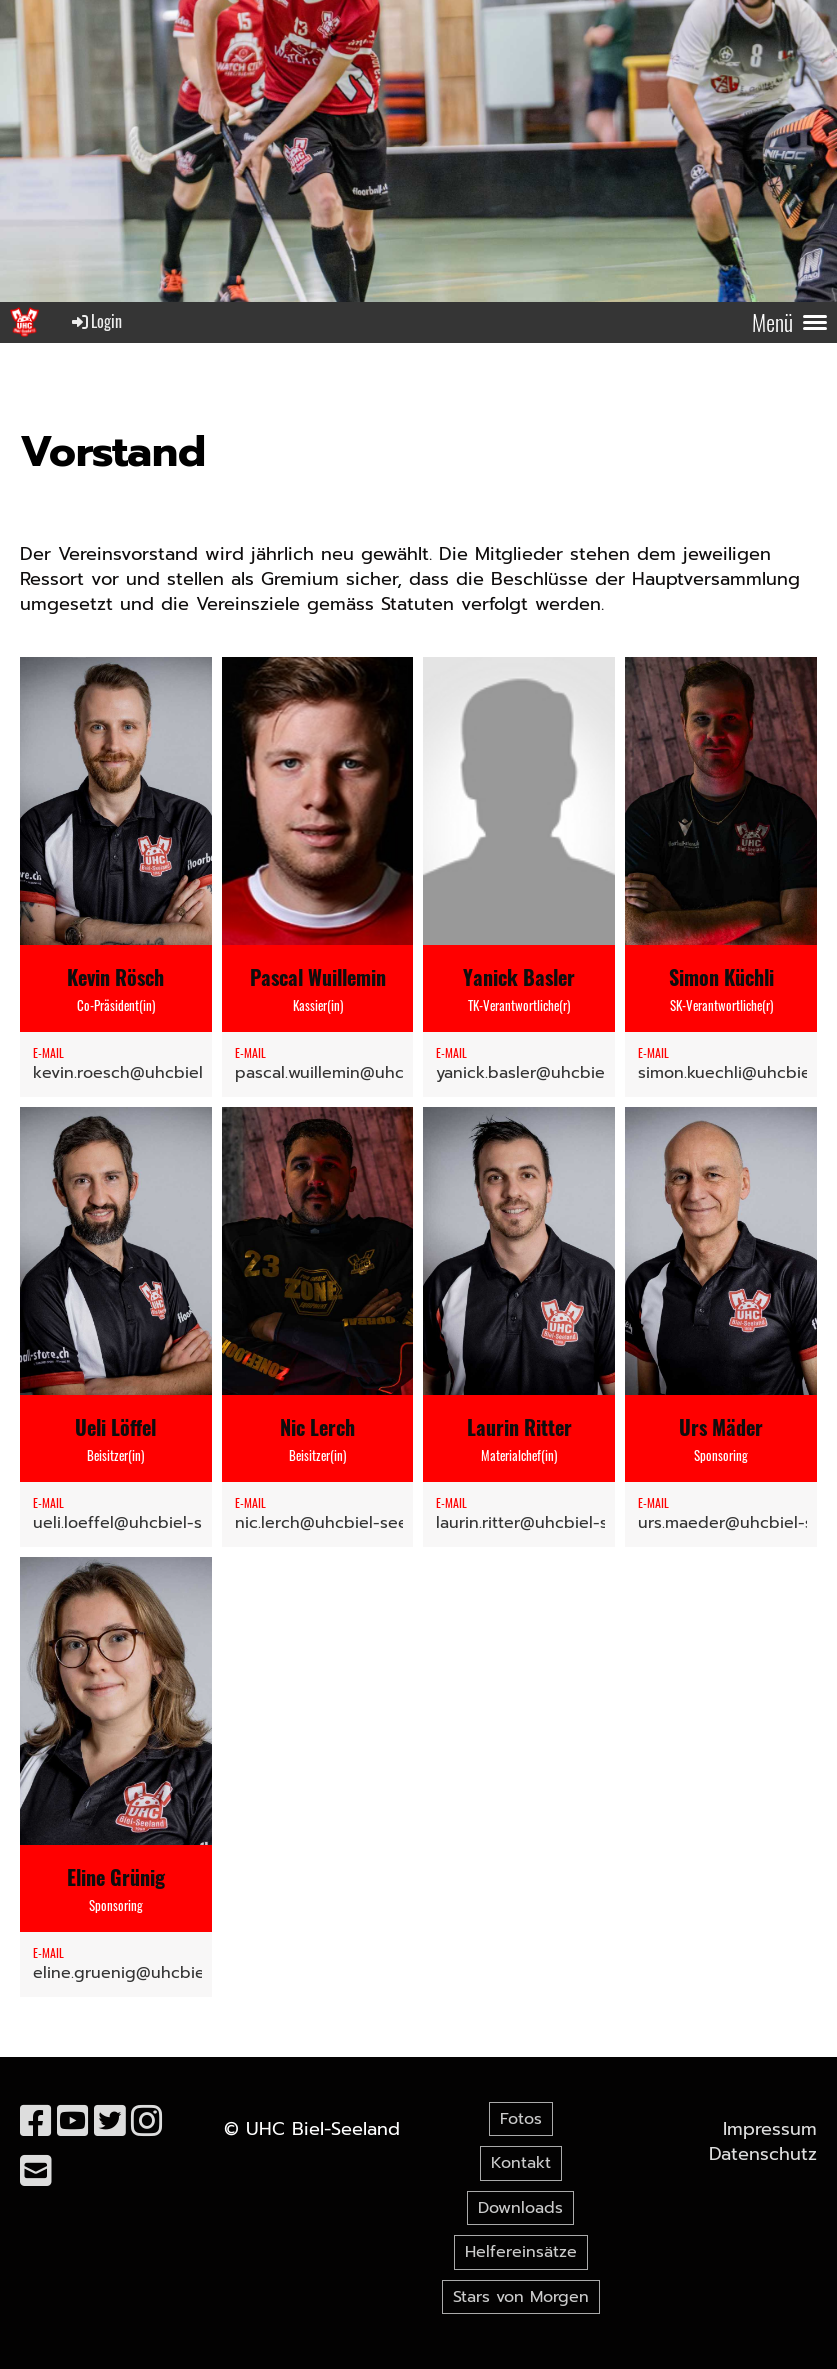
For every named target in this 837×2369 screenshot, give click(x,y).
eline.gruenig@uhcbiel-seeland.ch (166, 1973)
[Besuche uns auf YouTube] (73, 2122)
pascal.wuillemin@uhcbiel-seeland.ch (379, 1073)
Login (95, 321)
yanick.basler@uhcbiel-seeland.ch (568, 1073)
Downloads (520, 2208)
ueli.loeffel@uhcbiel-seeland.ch (155, 1523)
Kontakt (521, 2163)
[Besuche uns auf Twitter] (110, 2122)
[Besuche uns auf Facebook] (36, 2122)
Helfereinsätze (521, 2252)
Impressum (770, 2129)
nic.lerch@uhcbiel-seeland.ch (349, 1523)
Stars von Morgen (521, 2297)
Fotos (521, 2119)
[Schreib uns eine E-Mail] (36, 2172)
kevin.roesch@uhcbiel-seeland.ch (163, 1073)
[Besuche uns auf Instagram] (147, 2122)
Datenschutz (763, 2154)
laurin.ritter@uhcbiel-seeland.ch (560, 1523)
